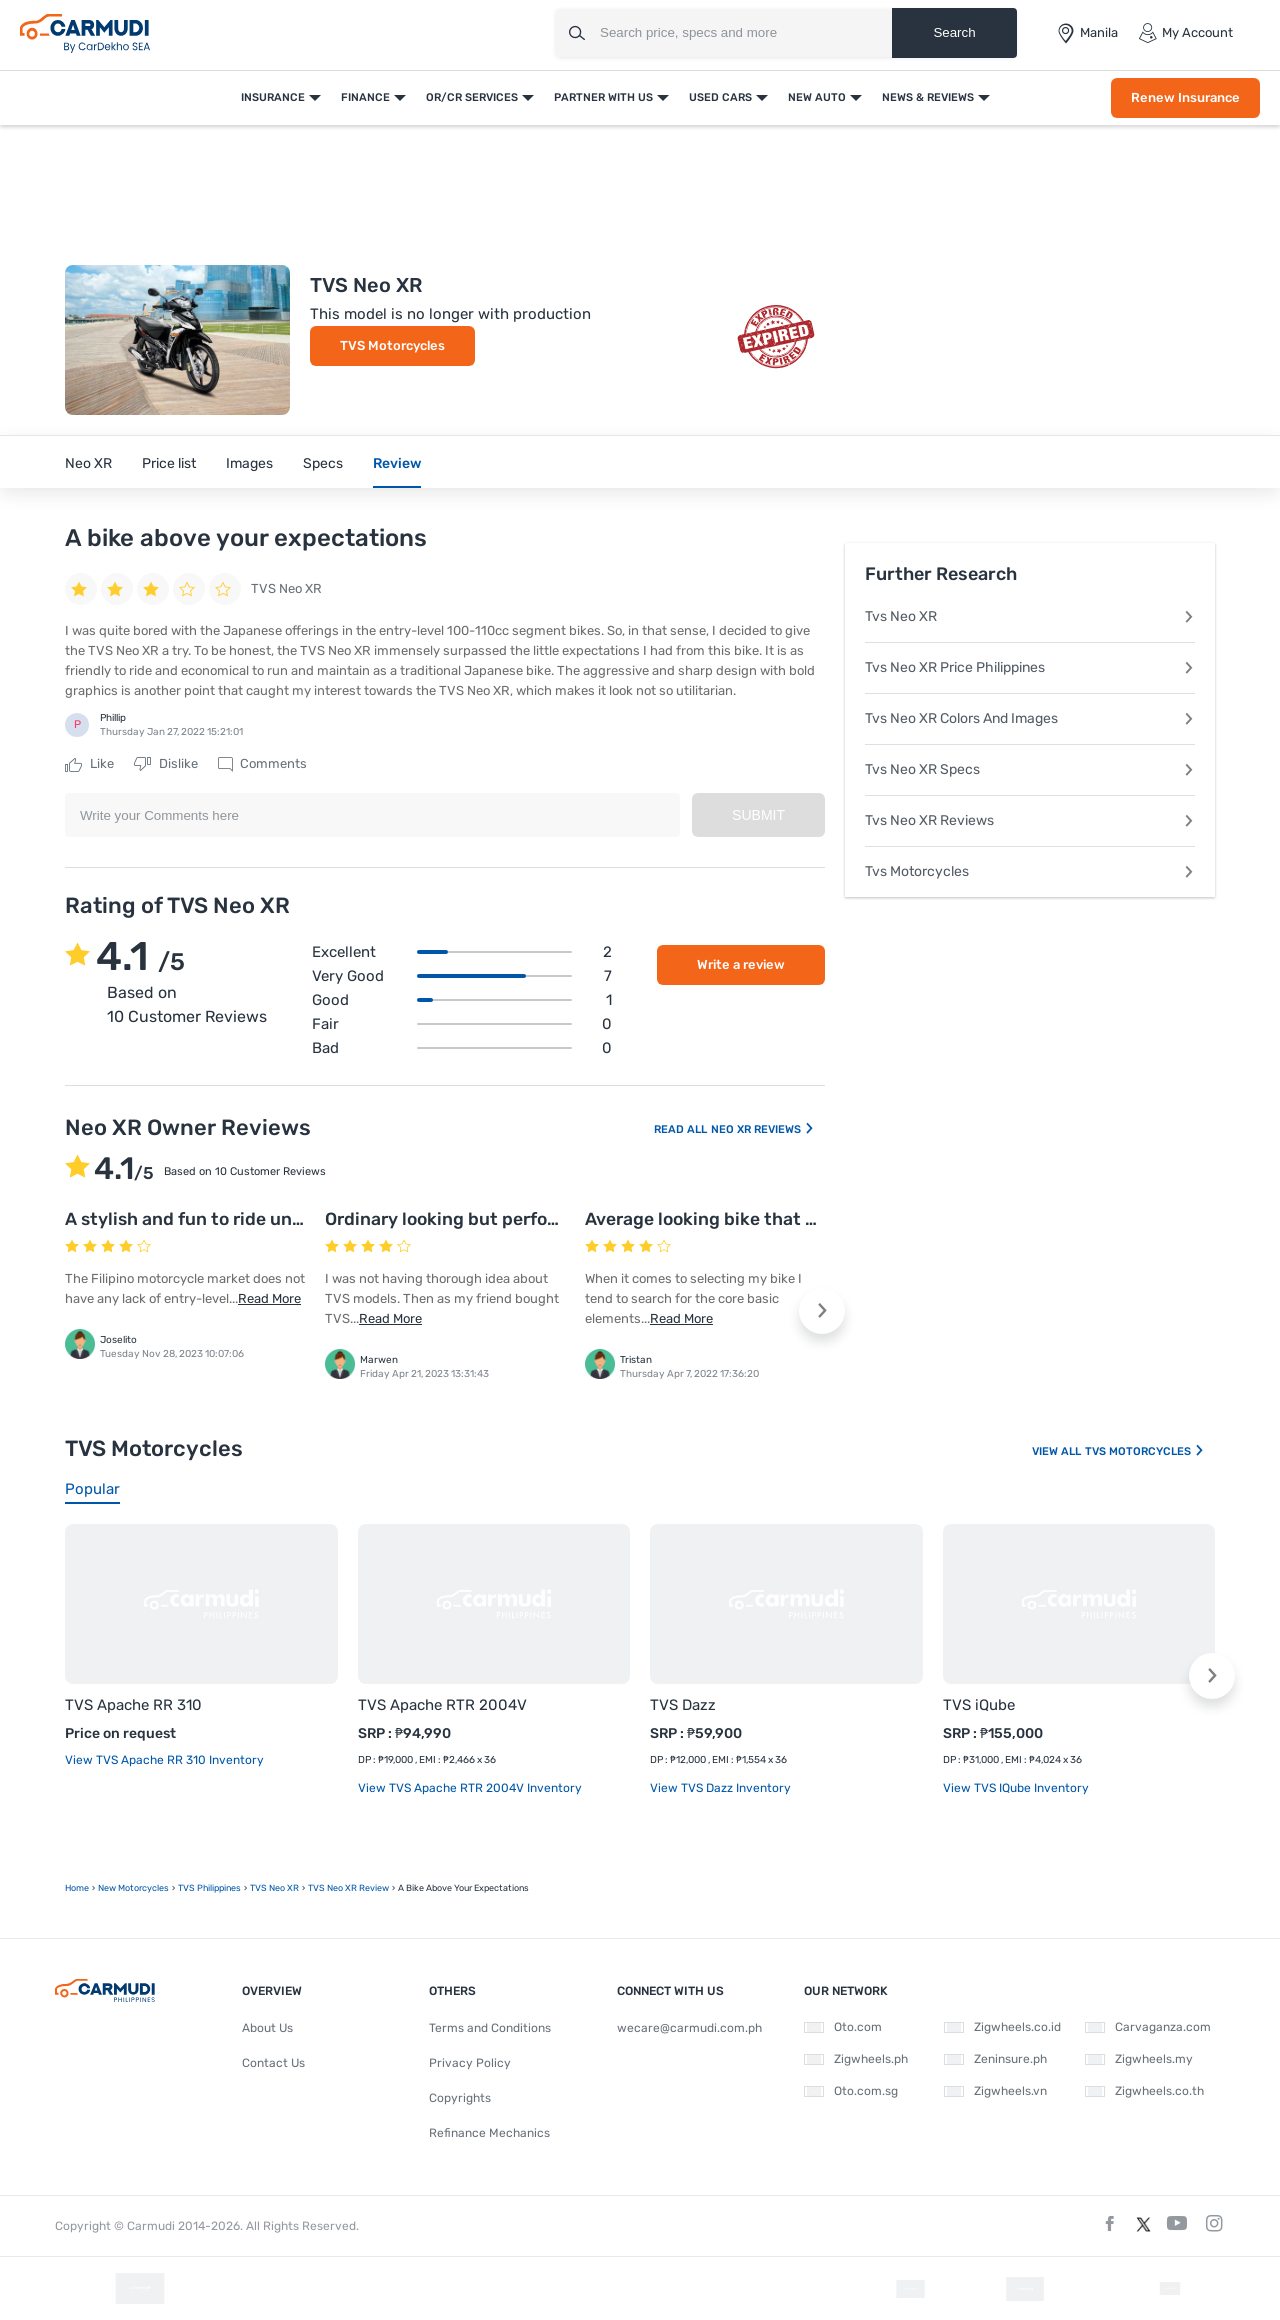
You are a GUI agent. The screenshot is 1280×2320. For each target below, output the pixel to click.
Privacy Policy (470, 2063)
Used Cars (720, 97)
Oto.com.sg (851, 2091)
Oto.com (843, 2027)
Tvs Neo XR (1030, 616)
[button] (822, 1311)
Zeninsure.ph (995, 2059)
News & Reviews (928, 97)
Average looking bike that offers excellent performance (817, 1219)
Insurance (273, 97)
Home (77, 1888)
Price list (169, 463)
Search (954, 32)
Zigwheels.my (1139, 2059)
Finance (365, 97)
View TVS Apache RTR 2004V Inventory (470, 1788)
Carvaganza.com (1148, 2027)
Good (462, 1000)
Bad (462, 1048)
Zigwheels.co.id (1002, 2027)
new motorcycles (133, 1888)
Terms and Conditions (490, 2028)
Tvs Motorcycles (1030, 871)
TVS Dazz (683, 1705)
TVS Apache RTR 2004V (442, 1705)
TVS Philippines (209, 1888)
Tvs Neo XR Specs (1030, 769)
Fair (462, 1024)
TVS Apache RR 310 (133, 1705)
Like (89, 764)
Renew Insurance (1185, 97)
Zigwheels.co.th (1144, 2091)
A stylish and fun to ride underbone (213, 1219)
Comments (262, 764)
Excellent (462, 952)
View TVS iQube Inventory (1016, 1788)
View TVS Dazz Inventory (720, 1788)
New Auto (817, 97)
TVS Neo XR (274, 1888)
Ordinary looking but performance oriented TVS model (553, 1219)
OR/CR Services (472, 97)
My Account (1185, 33)
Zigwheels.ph (856, 2059)
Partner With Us (603, 97)
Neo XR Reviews (763, 1129)
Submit (758, 815)
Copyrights (460, 2098)
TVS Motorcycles (392, 345)
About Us (267, 2028)
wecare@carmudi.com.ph (689, 2028)
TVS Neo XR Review (348, 1888)
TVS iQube (979, 1705)
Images (249, 463)
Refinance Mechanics (489, 2133)
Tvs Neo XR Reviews (1030, 820)
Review (397, 463)
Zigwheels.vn (995, 2091)
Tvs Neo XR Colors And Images (1030, 718)
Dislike (166, 764)
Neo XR (88, 463)
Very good (462, 976)
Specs (323, 463)
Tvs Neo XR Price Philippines (1030, 667)
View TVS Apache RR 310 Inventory (164, 1760)
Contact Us (273, 2063)
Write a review (741, 964)
